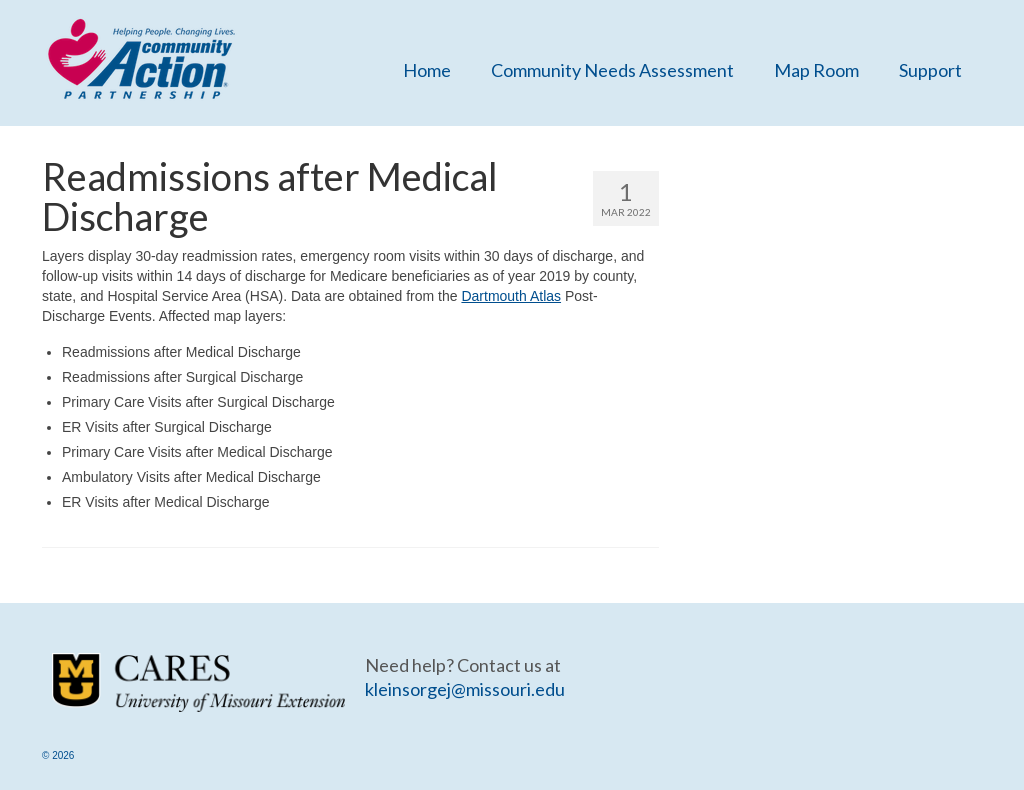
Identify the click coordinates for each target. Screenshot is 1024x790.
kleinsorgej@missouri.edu (465, 689)
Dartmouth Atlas (511, 296)
